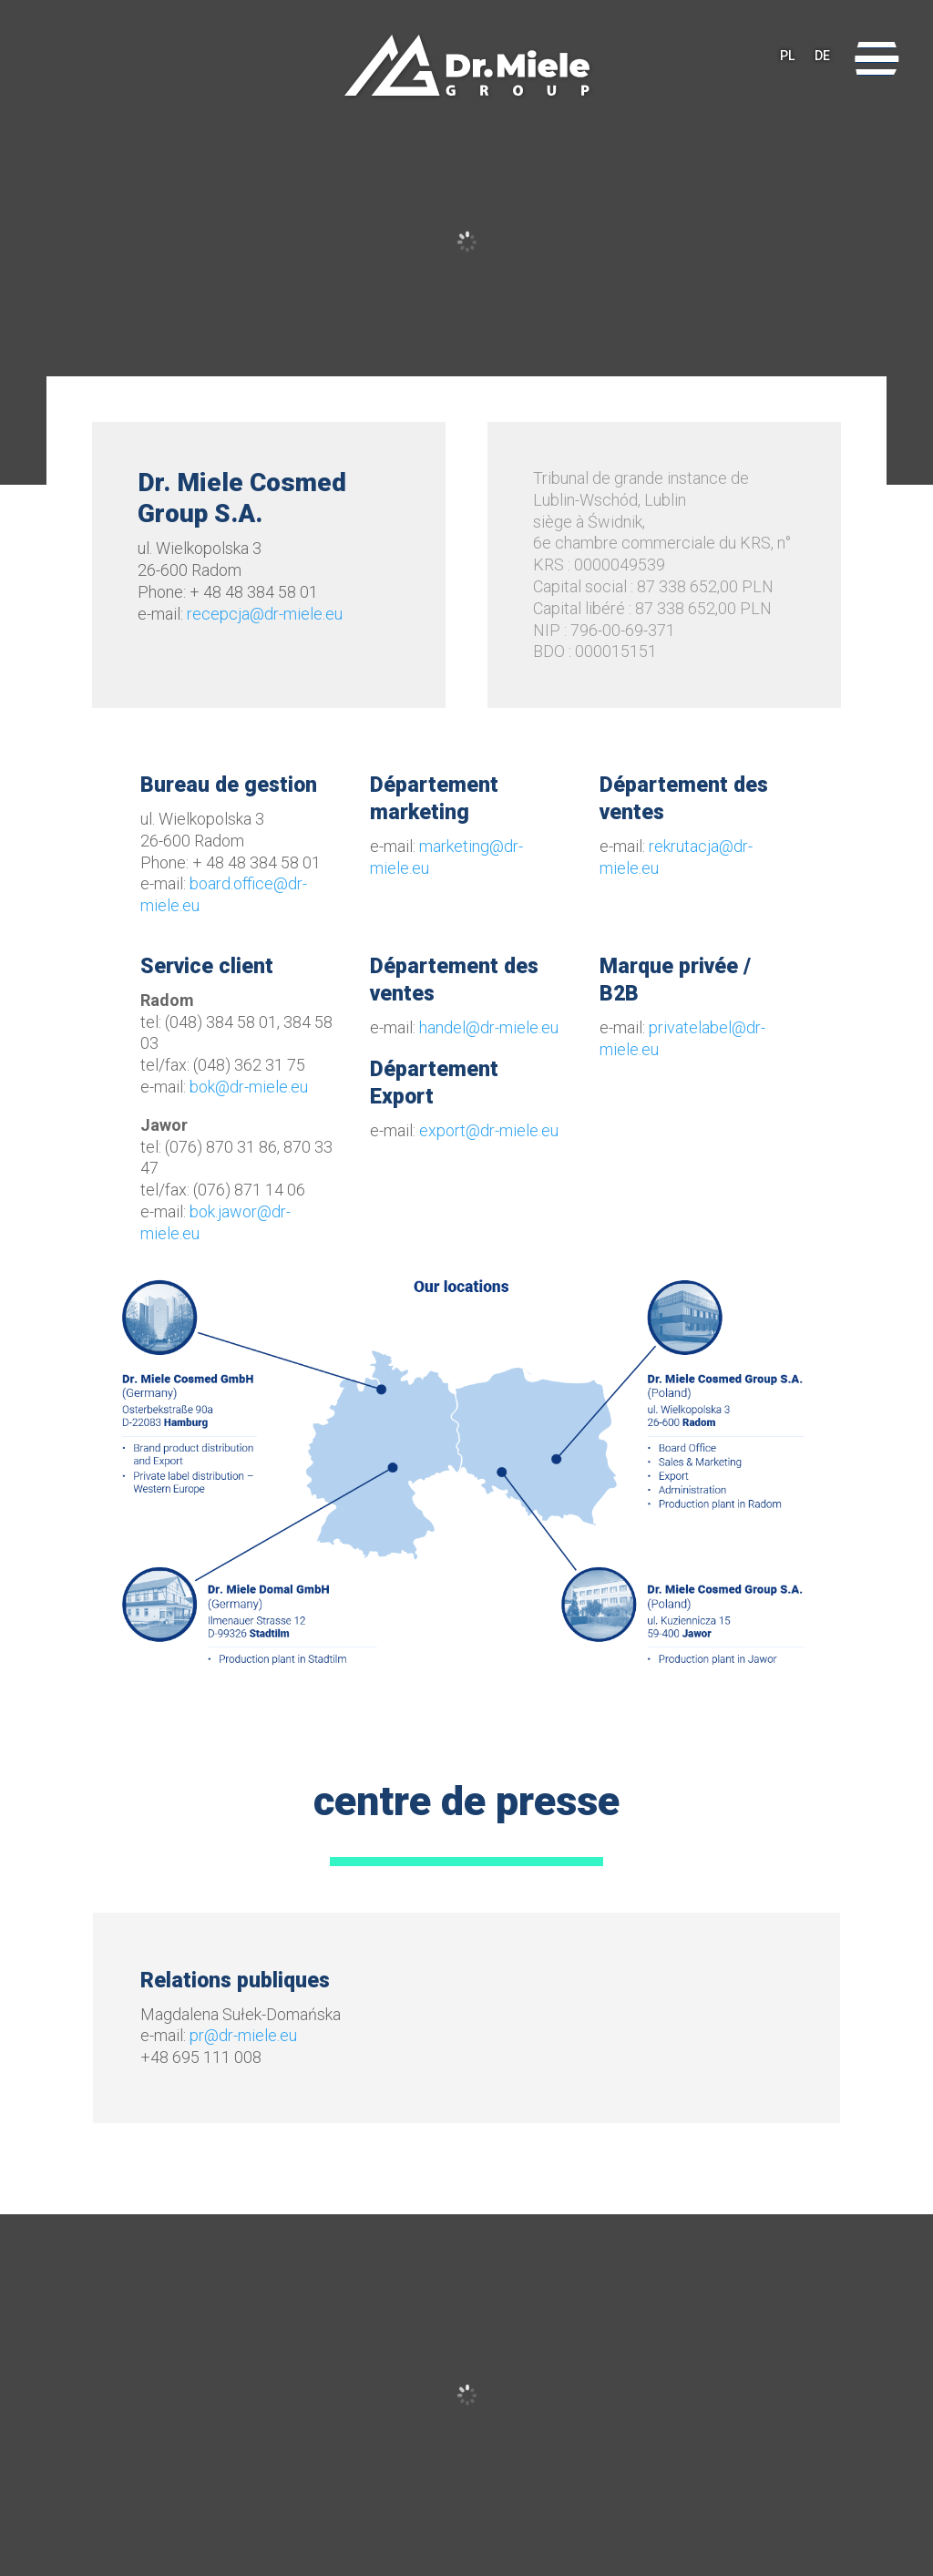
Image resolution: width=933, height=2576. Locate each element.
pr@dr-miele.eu (243, 2035)
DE (822, 59)
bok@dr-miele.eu (249, 1086)
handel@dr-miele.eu (489, 1027)
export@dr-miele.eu (489, 1130)
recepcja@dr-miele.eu (265, 613)
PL (787, 59)
